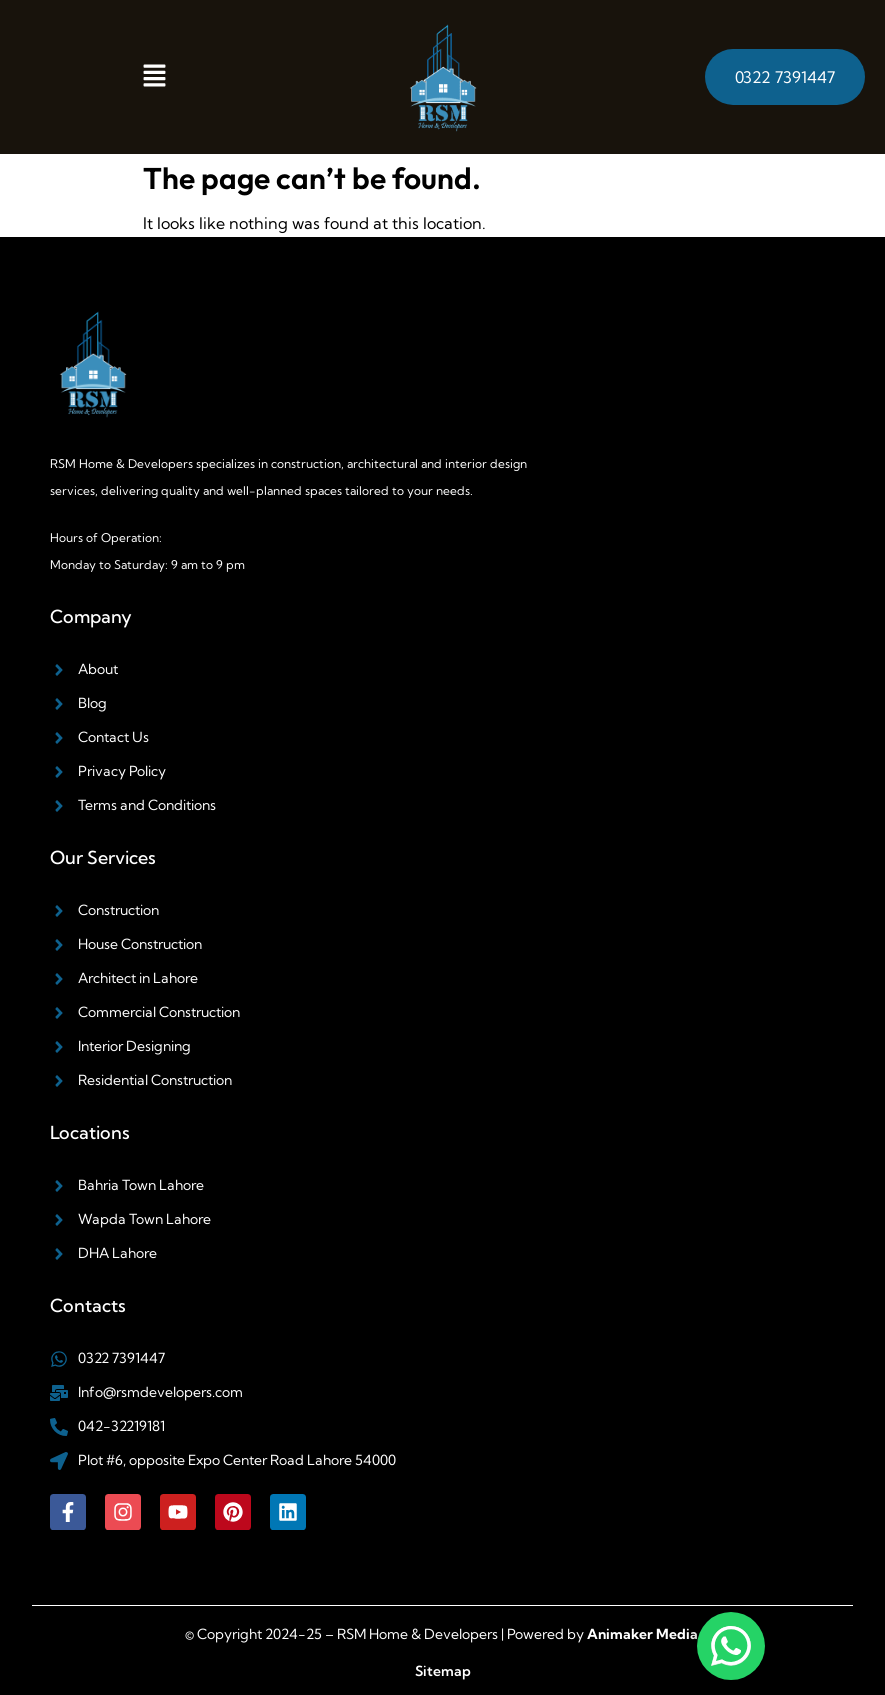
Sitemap (443, 1671)
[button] (154, 76)
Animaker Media (642, 1634)
